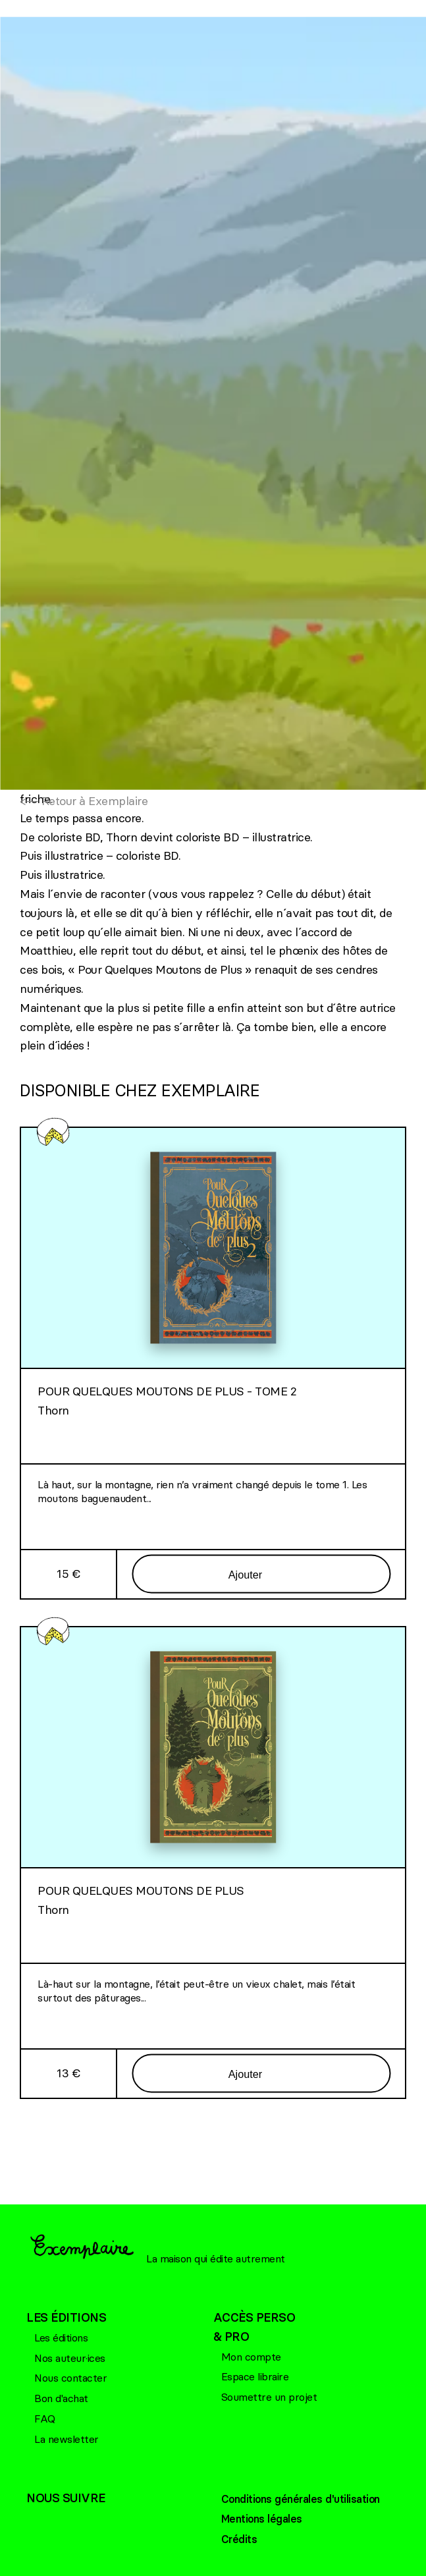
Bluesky (62, 2521)
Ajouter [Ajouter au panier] (245, 1574)
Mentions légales (261, 2518)
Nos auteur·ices (69, 2358)
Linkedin (89, 2521)
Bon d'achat (61, 2398)
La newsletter (66, 2439)
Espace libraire (255, 2376)
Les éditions (61, 2337)
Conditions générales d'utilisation (300, 2499)
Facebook (36, 2521)
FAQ (44, 2418)
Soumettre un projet (269, 2396)
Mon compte (251, 2356)
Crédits (239, 2539)
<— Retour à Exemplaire (83, 800)
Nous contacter (70, 2377)
